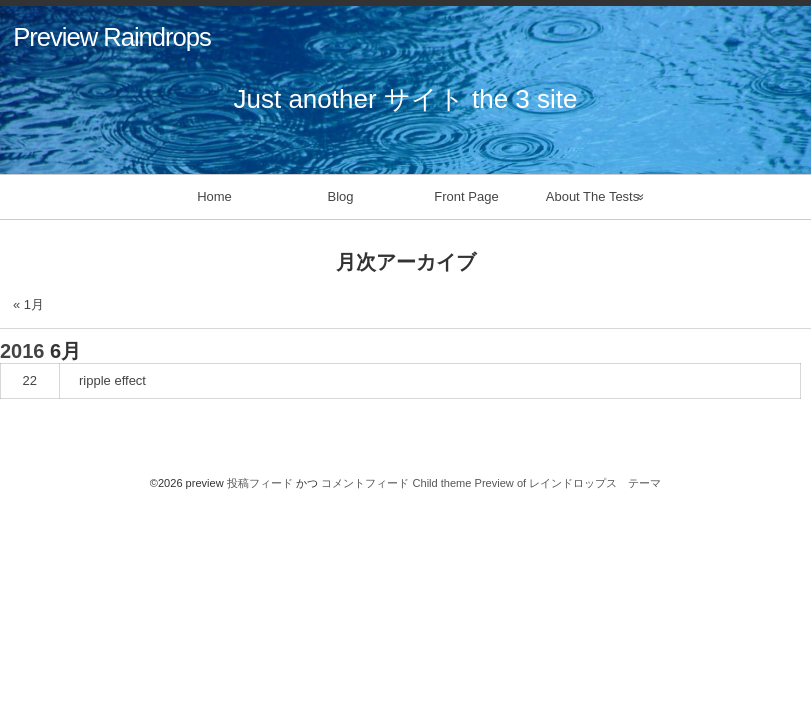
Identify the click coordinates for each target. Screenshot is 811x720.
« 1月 (28, 304)
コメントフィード (365, 483)
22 (30, 380)
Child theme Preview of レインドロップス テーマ (537, 483)
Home (214, 196)
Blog (340, 196)
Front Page (466, 196)
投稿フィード (260, 483)
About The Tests (592, 196)
